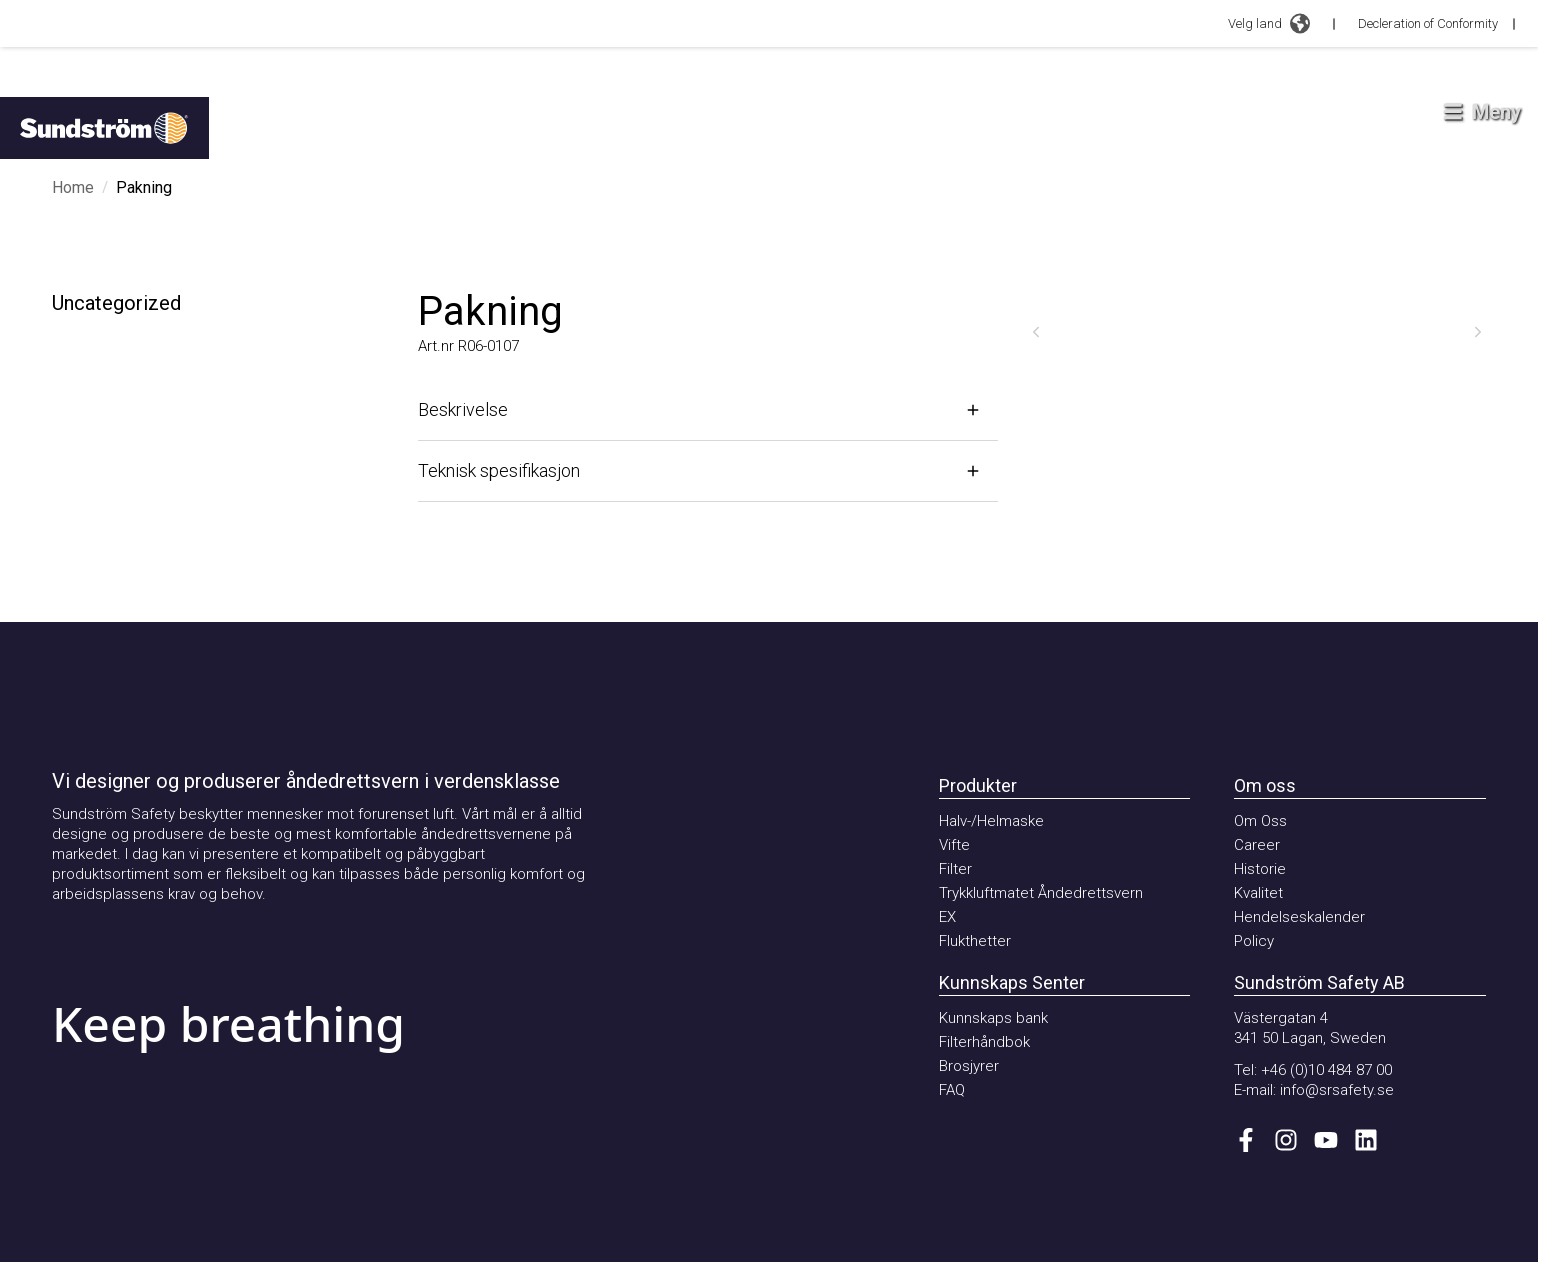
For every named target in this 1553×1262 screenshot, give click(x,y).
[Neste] (1478, 332)
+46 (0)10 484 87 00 (1326, 1070)
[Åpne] (708, 410)
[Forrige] (1036, 332)
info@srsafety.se (1337, 1090)
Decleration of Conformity (1428, 23)
